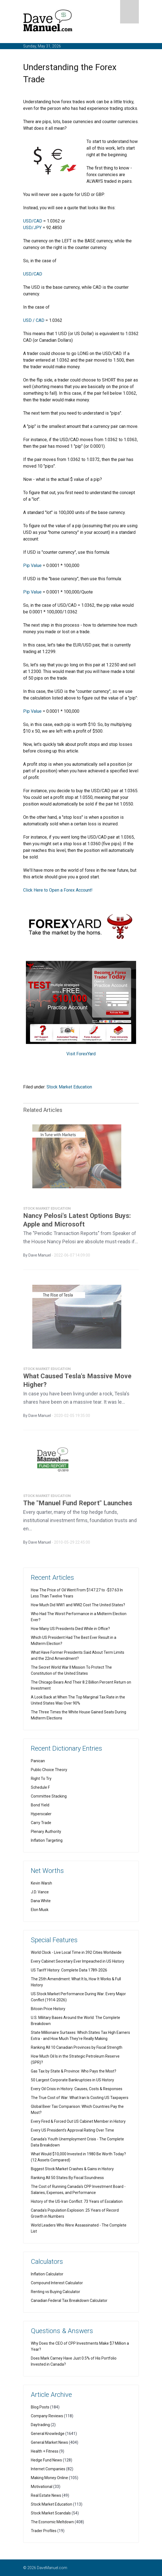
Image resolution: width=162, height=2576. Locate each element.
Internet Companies (48, 2469)
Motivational (41, 2486)
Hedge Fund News (46, 2460)
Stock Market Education (69, 1087)
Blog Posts (40, 2407)
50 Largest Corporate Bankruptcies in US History (72, 2080)
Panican (38, 1761)
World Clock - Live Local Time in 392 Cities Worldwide (76, 1952)
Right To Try (41, 1778)
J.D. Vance (40, 1892)
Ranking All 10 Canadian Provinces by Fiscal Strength (76, 2047)
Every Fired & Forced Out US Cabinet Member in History (78, 2121)
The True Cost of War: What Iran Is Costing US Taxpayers (79, 2097)
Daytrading (40, 2425)
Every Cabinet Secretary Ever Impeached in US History (77, 1961)
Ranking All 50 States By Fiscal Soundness (67, 2177)
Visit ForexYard (81, 1053)
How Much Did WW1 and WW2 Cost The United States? (78, 1605)
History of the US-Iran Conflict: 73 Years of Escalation (77, 2201)
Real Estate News (46, 2495)
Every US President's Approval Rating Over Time (72, 2130)
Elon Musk (39, 1909)
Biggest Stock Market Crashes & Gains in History (72, 2169)
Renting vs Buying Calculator (55, 2291)
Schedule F (40, 1787)
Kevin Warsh (41, 1883)
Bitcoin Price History (48, 2009)
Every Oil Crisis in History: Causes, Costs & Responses (76, 2089)
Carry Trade (41, 1822)
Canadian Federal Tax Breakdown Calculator (69, 2300)
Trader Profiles (43, 2531)
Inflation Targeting (47, 1840)
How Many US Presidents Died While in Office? (70, 1628)
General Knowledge (47, 2433)
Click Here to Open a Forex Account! (58, 890)
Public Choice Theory (49, 1769)
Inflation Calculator (47, 2274)
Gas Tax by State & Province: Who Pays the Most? (73, 2071)
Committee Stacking (49, 1796)
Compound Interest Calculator (57, 2283)
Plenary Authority (46, 1831)
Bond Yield (40, 1805)
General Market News (49, 2442)
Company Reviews (47, 2416)
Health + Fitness (44, 2451)
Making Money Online (49, 2478)
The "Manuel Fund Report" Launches (77, 1505)
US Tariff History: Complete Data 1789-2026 (69, 1970)
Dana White (41, 1901)
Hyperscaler (41, 1814)
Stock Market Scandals (51, 2513)
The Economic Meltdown (52, 2522)
